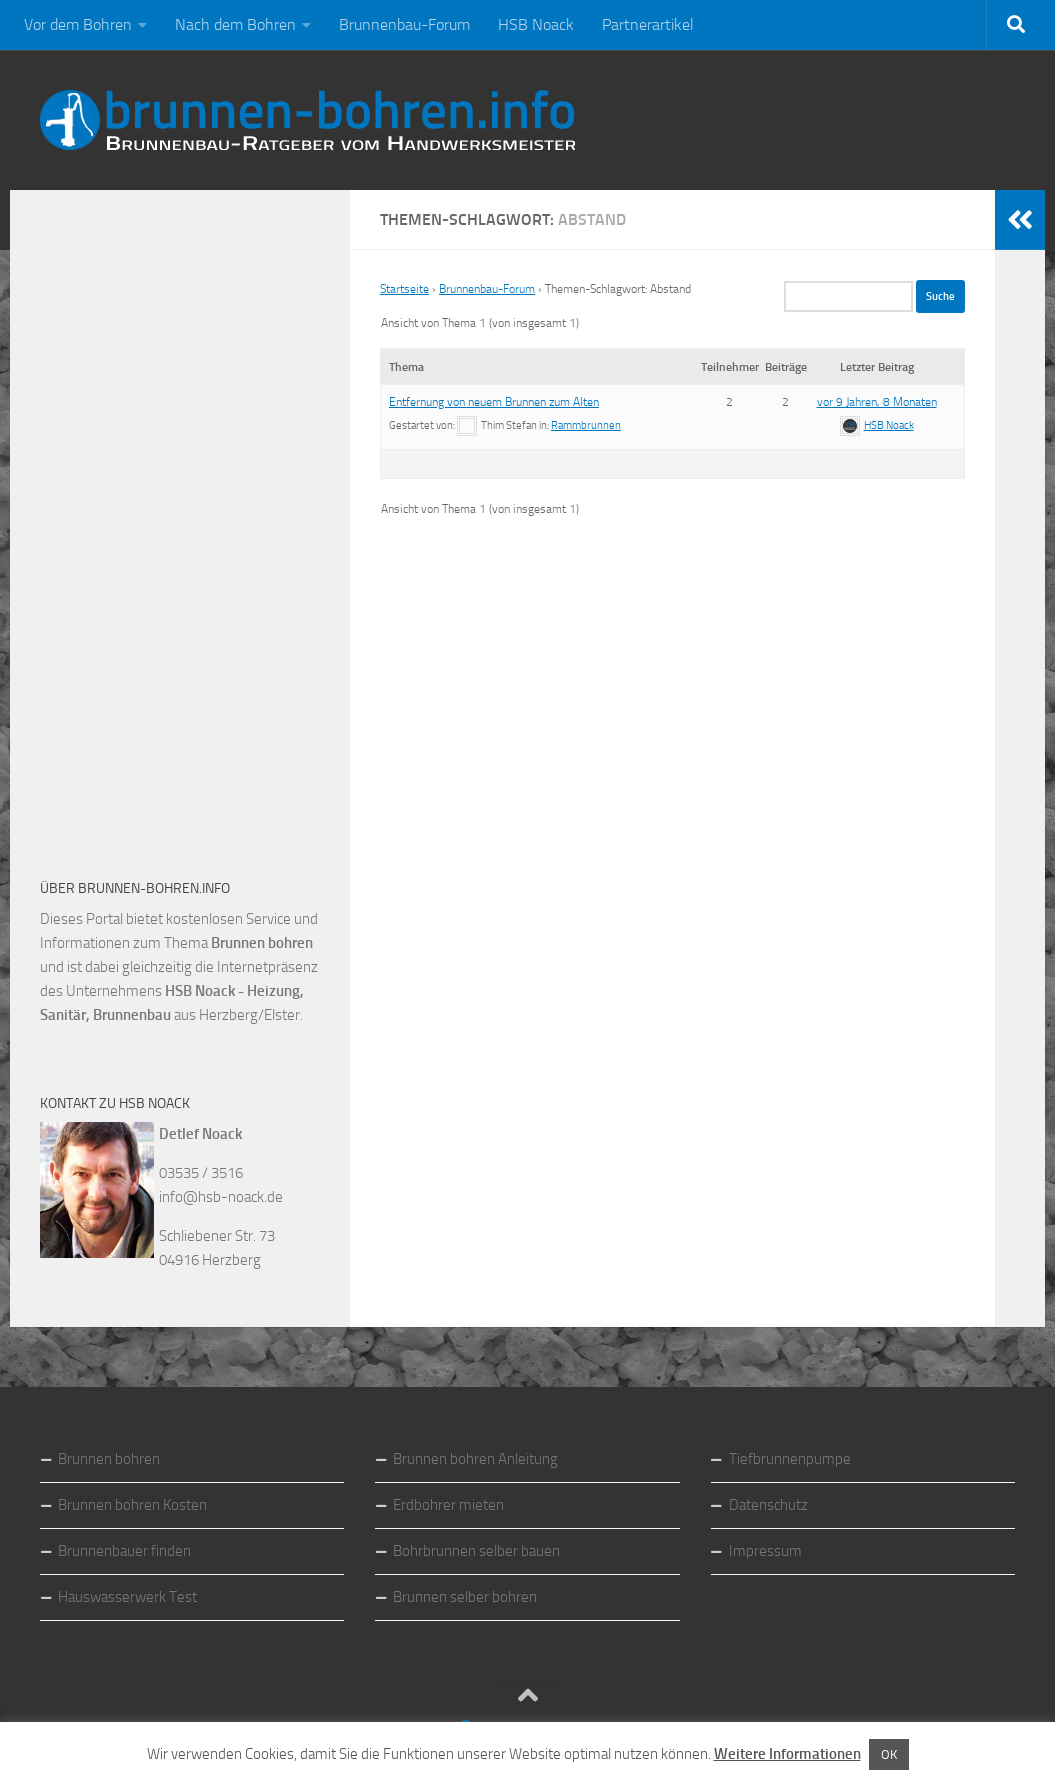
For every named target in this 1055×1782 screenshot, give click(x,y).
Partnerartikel (648, 24)
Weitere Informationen (787, 1754)
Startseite (404, 289)
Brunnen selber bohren (465, 1597)
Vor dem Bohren (78, 24)
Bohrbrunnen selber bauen (476, 1551)
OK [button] (889, 1754)
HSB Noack (536, 24)
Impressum (765, 1551)
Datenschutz (768, 1505)
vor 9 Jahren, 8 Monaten (877, 402)
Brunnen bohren (109, 1459)
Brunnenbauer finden (124, 1551)
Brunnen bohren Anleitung (475, 1459)
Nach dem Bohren (235, 24)
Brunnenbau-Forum (404, 24)
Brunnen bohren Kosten (132, 1505)
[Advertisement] (190, 520)
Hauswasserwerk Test (127, 1597)
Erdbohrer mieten (448, 1505)
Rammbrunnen (586, 425)
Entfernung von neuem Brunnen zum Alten (494, 402)
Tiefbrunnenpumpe (790, 1459)
